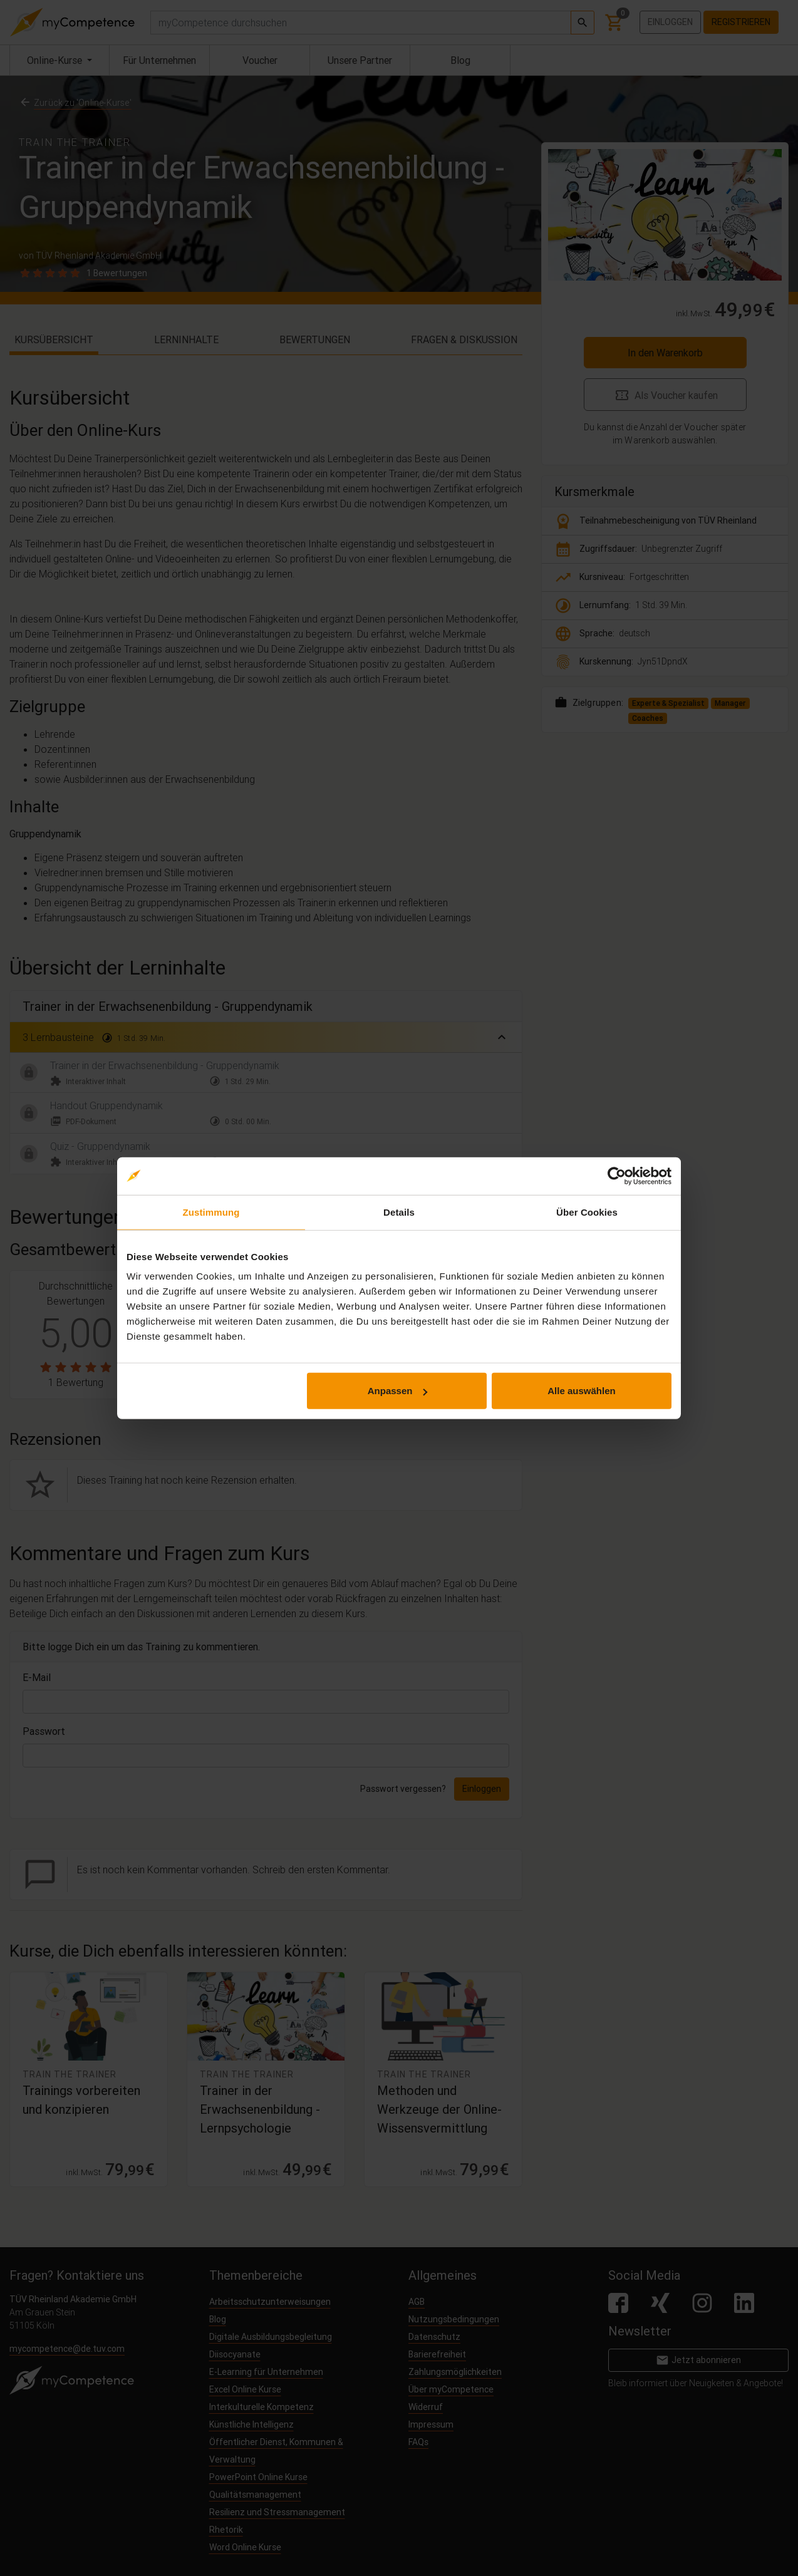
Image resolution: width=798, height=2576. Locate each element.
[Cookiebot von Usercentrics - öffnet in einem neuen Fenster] (616, 1175)
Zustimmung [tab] (211, 1211)
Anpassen (398, 1390)
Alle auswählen (581, 1390)
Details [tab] (399, 1211)
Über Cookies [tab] (587, 1211)
